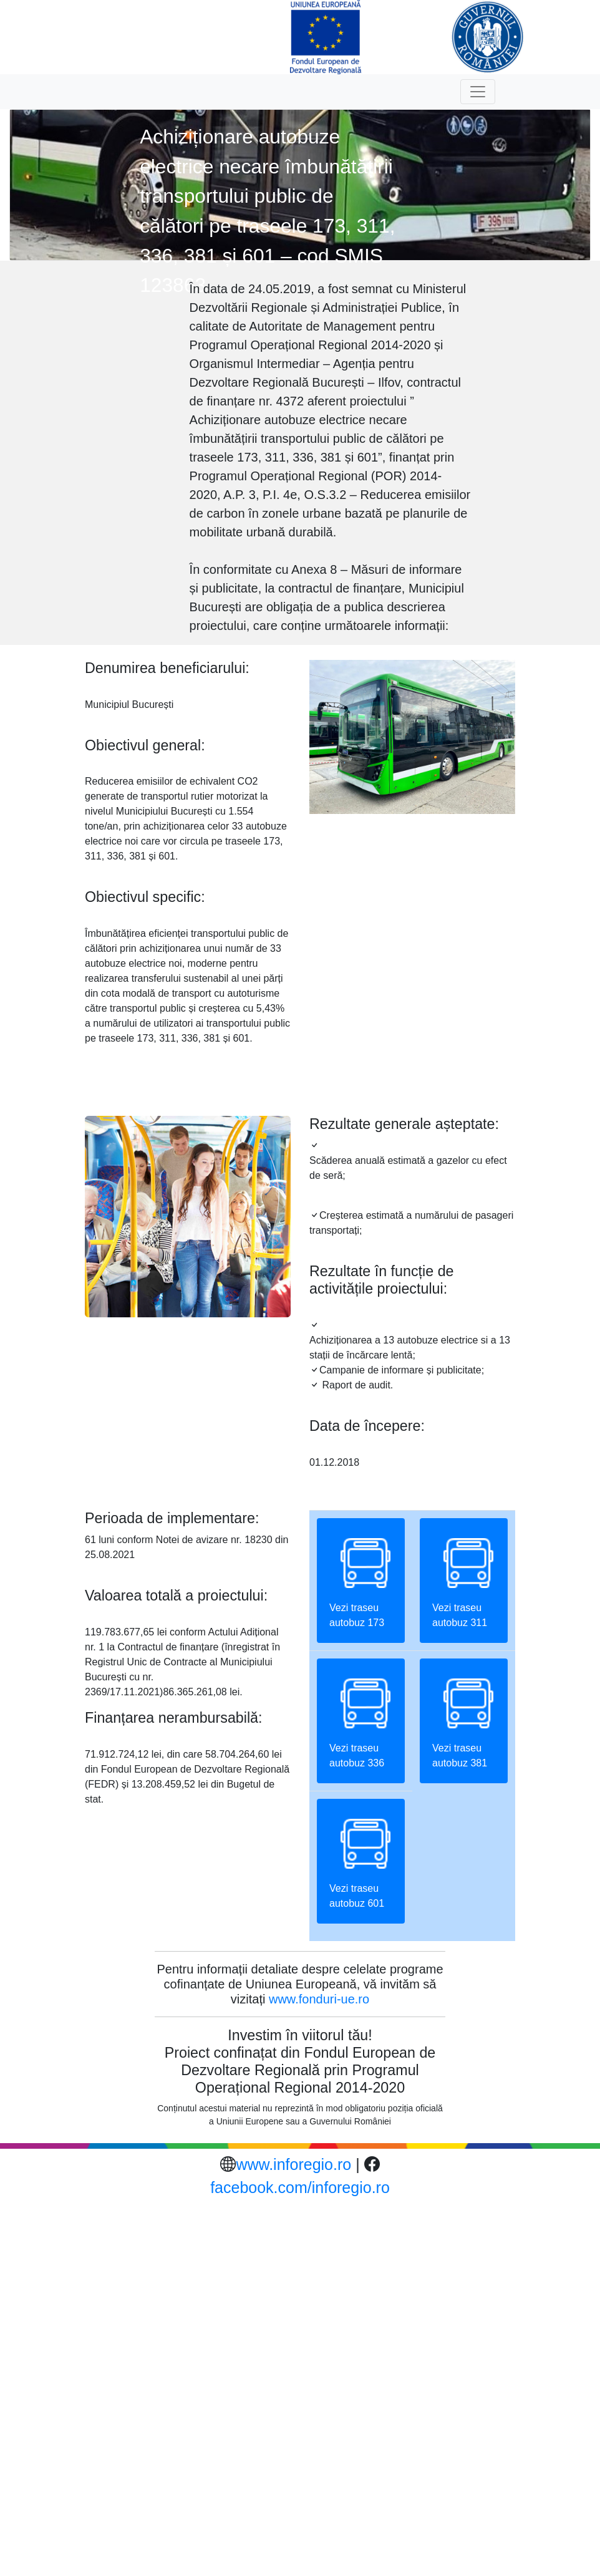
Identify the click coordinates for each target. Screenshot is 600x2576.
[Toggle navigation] (477, 91)
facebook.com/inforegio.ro (300, 2187)
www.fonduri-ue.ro (319, 1999)
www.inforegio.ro (293, 2164)
